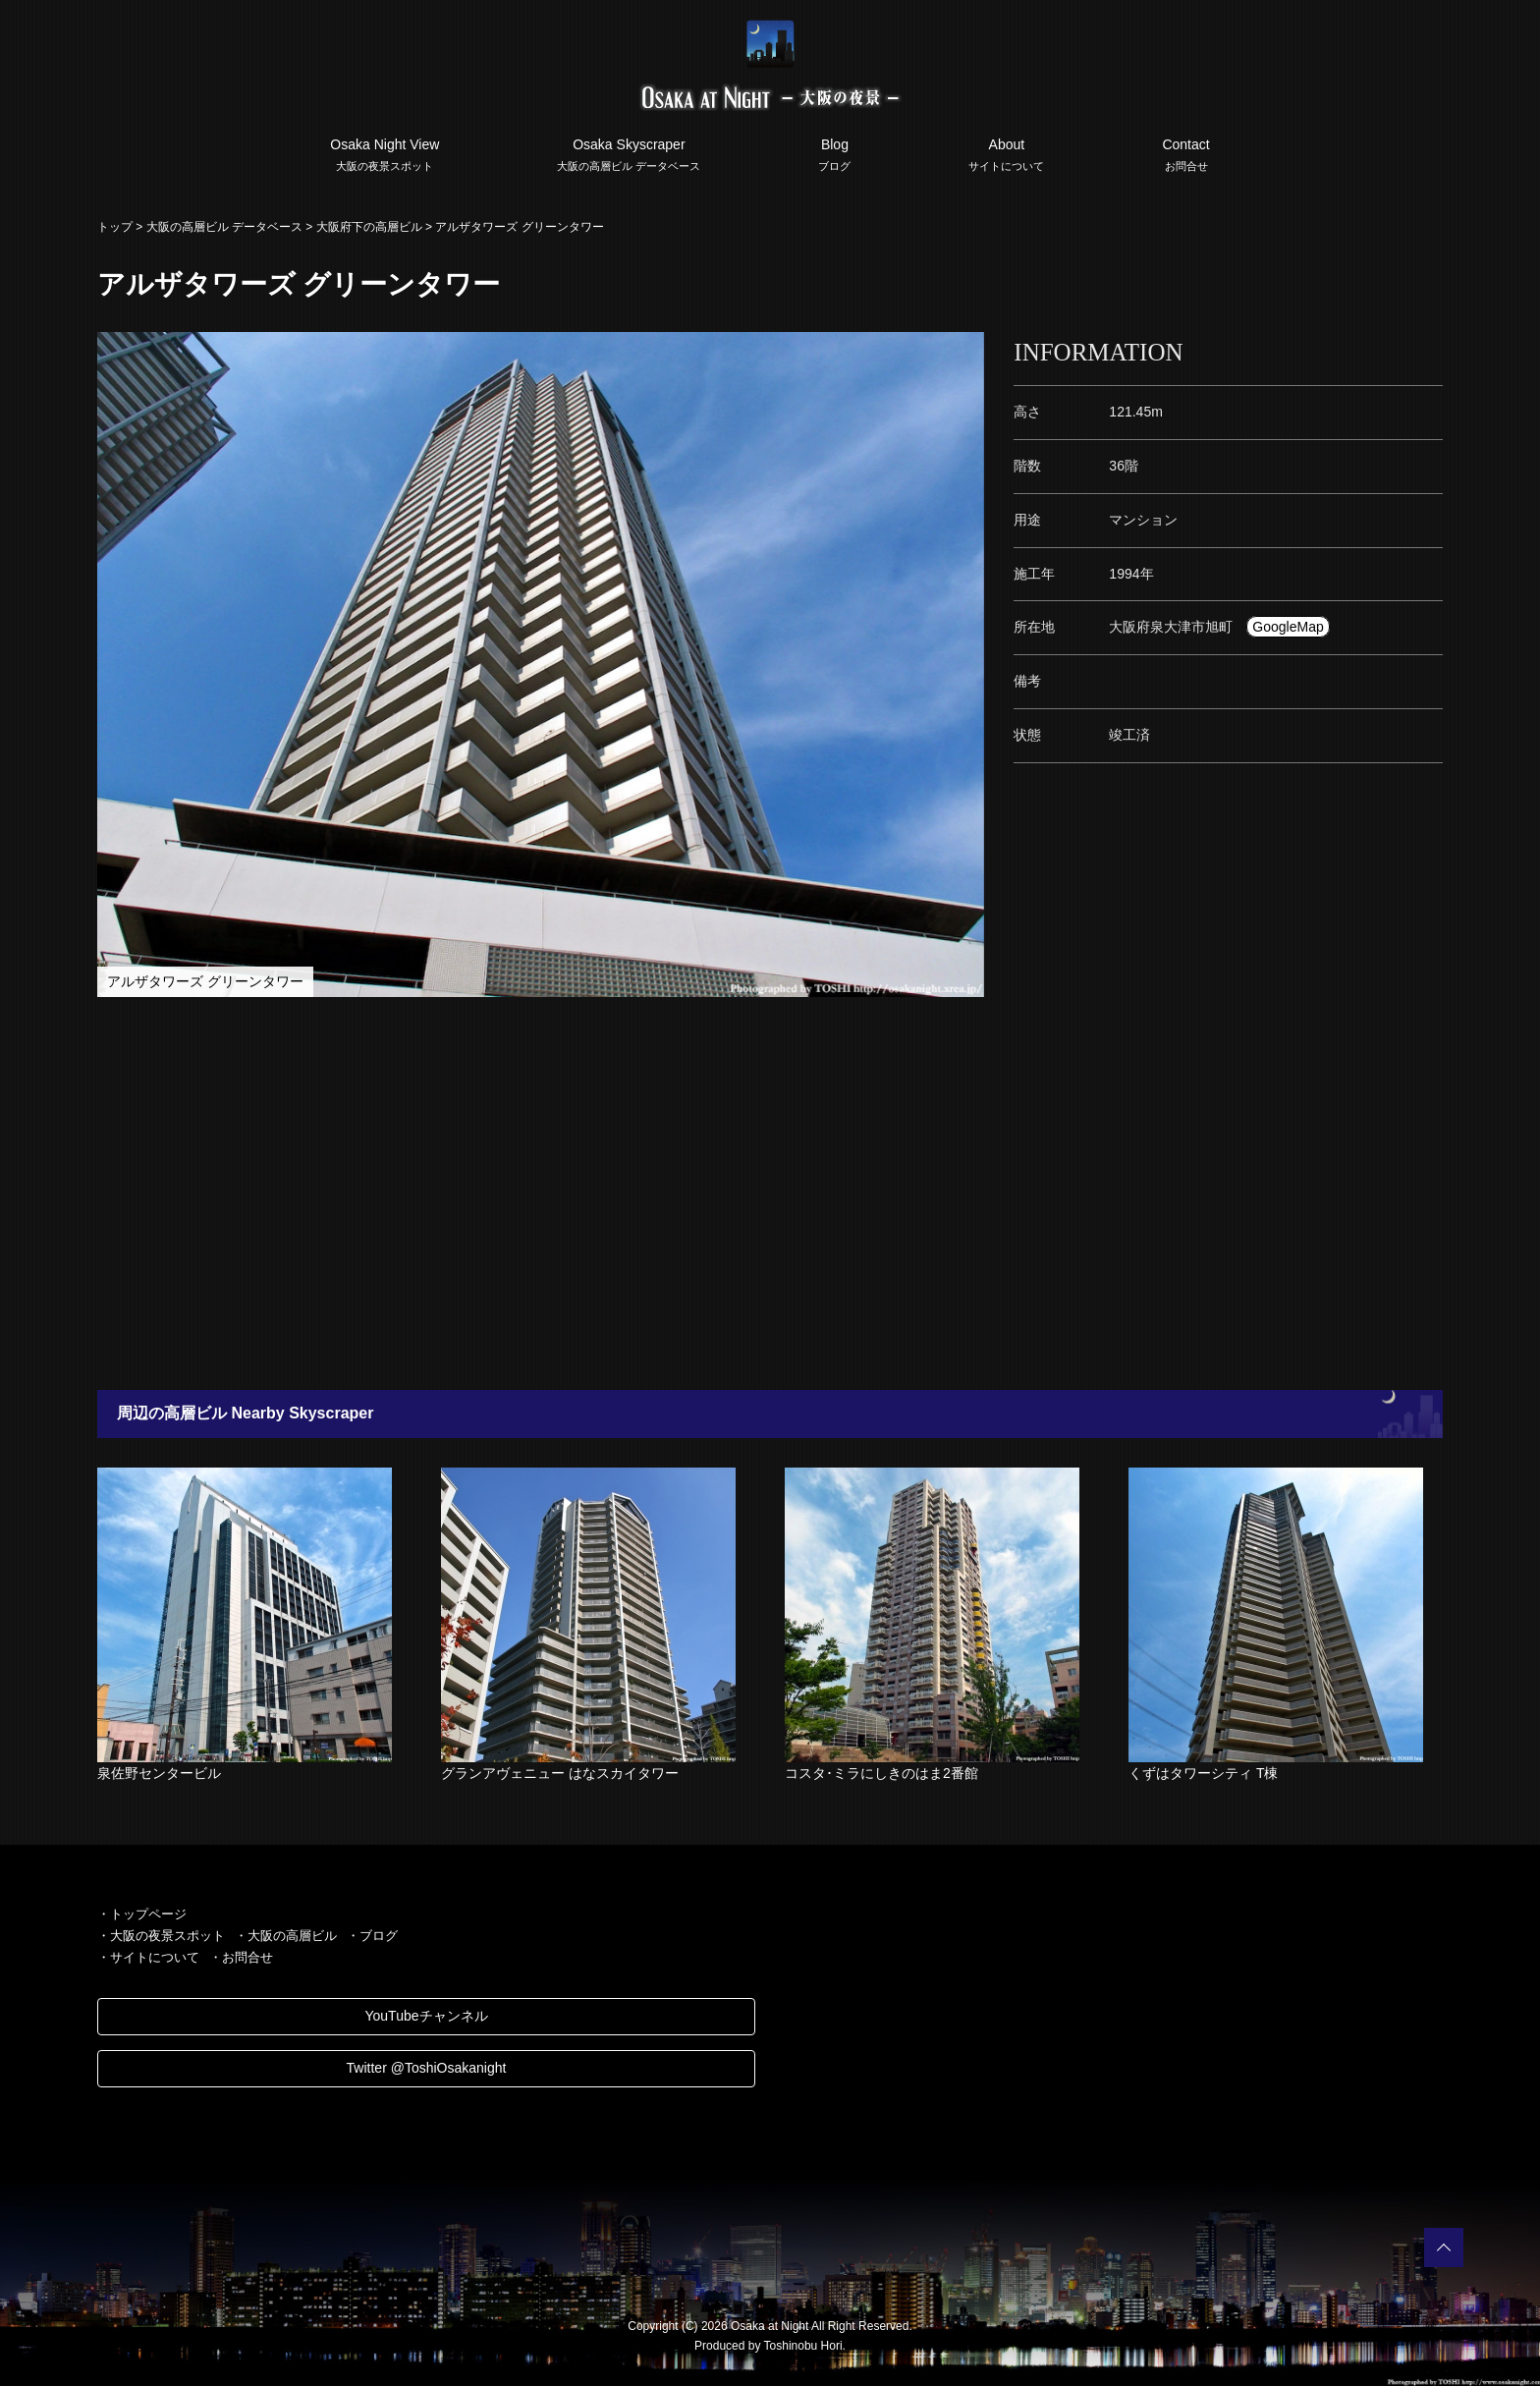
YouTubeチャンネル (425, 2016)
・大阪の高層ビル (286, 1935)
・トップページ (142, 1914)
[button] (966, 349)
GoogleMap (1287, 627)
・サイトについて (148, 1957)
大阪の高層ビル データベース (224, 227)
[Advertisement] (671, 1193)
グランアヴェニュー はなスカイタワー (560, 1773)
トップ (115, 227)
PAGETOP (1443, 2247)
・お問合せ (241, 1957)
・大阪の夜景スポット (161, 1935)
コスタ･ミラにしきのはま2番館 (881, 1773)
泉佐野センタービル (159, 1773)
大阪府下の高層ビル (369, 227)
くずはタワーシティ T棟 (1203, 1773)
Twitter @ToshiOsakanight (427, 2068)
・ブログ (372, 1935)
